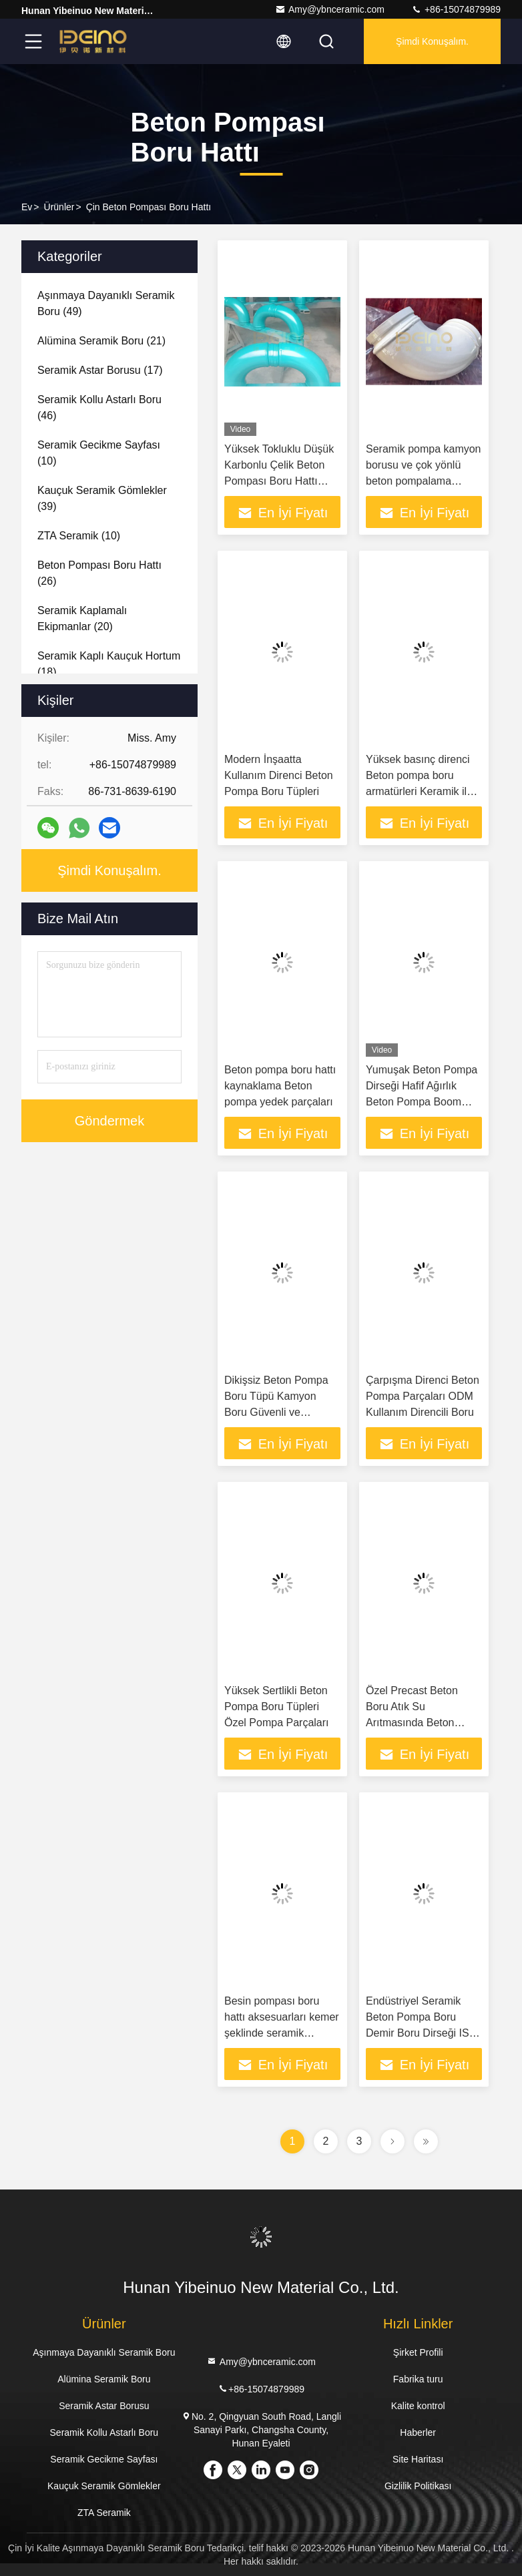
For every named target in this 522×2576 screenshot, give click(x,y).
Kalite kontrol (418, 2405)
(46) (99, 407)
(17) (100, 370)
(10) (98, 453)
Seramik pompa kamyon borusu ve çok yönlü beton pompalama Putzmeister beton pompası (423, 481)
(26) (99, 573)
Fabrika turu (418, 2379)
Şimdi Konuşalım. (432, 41)
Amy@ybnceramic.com (329, 9)
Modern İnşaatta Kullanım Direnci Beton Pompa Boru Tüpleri (278, 775)
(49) (105, 303)
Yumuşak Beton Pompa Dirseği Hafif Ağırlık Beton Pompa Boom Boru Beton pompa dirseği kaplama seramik (423, 1101)
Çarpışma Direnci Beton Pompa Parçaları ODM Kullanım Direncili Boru (422, 1396)
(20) (82, 618)
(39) (102, 498)
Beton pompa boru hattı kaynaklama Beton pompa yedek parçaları (280, 1085)
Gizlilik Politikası (417, 2486)
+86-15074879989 (456, 9)
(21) (101, 340)
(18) (108, 664)
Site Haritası (418, 2459)
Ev (26, 207)
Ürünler (59, 207)
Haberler (418, 2432)
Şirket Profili (418, 2352)
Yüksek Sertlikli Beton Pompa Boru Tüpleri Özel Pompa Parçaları (276, 1706)
